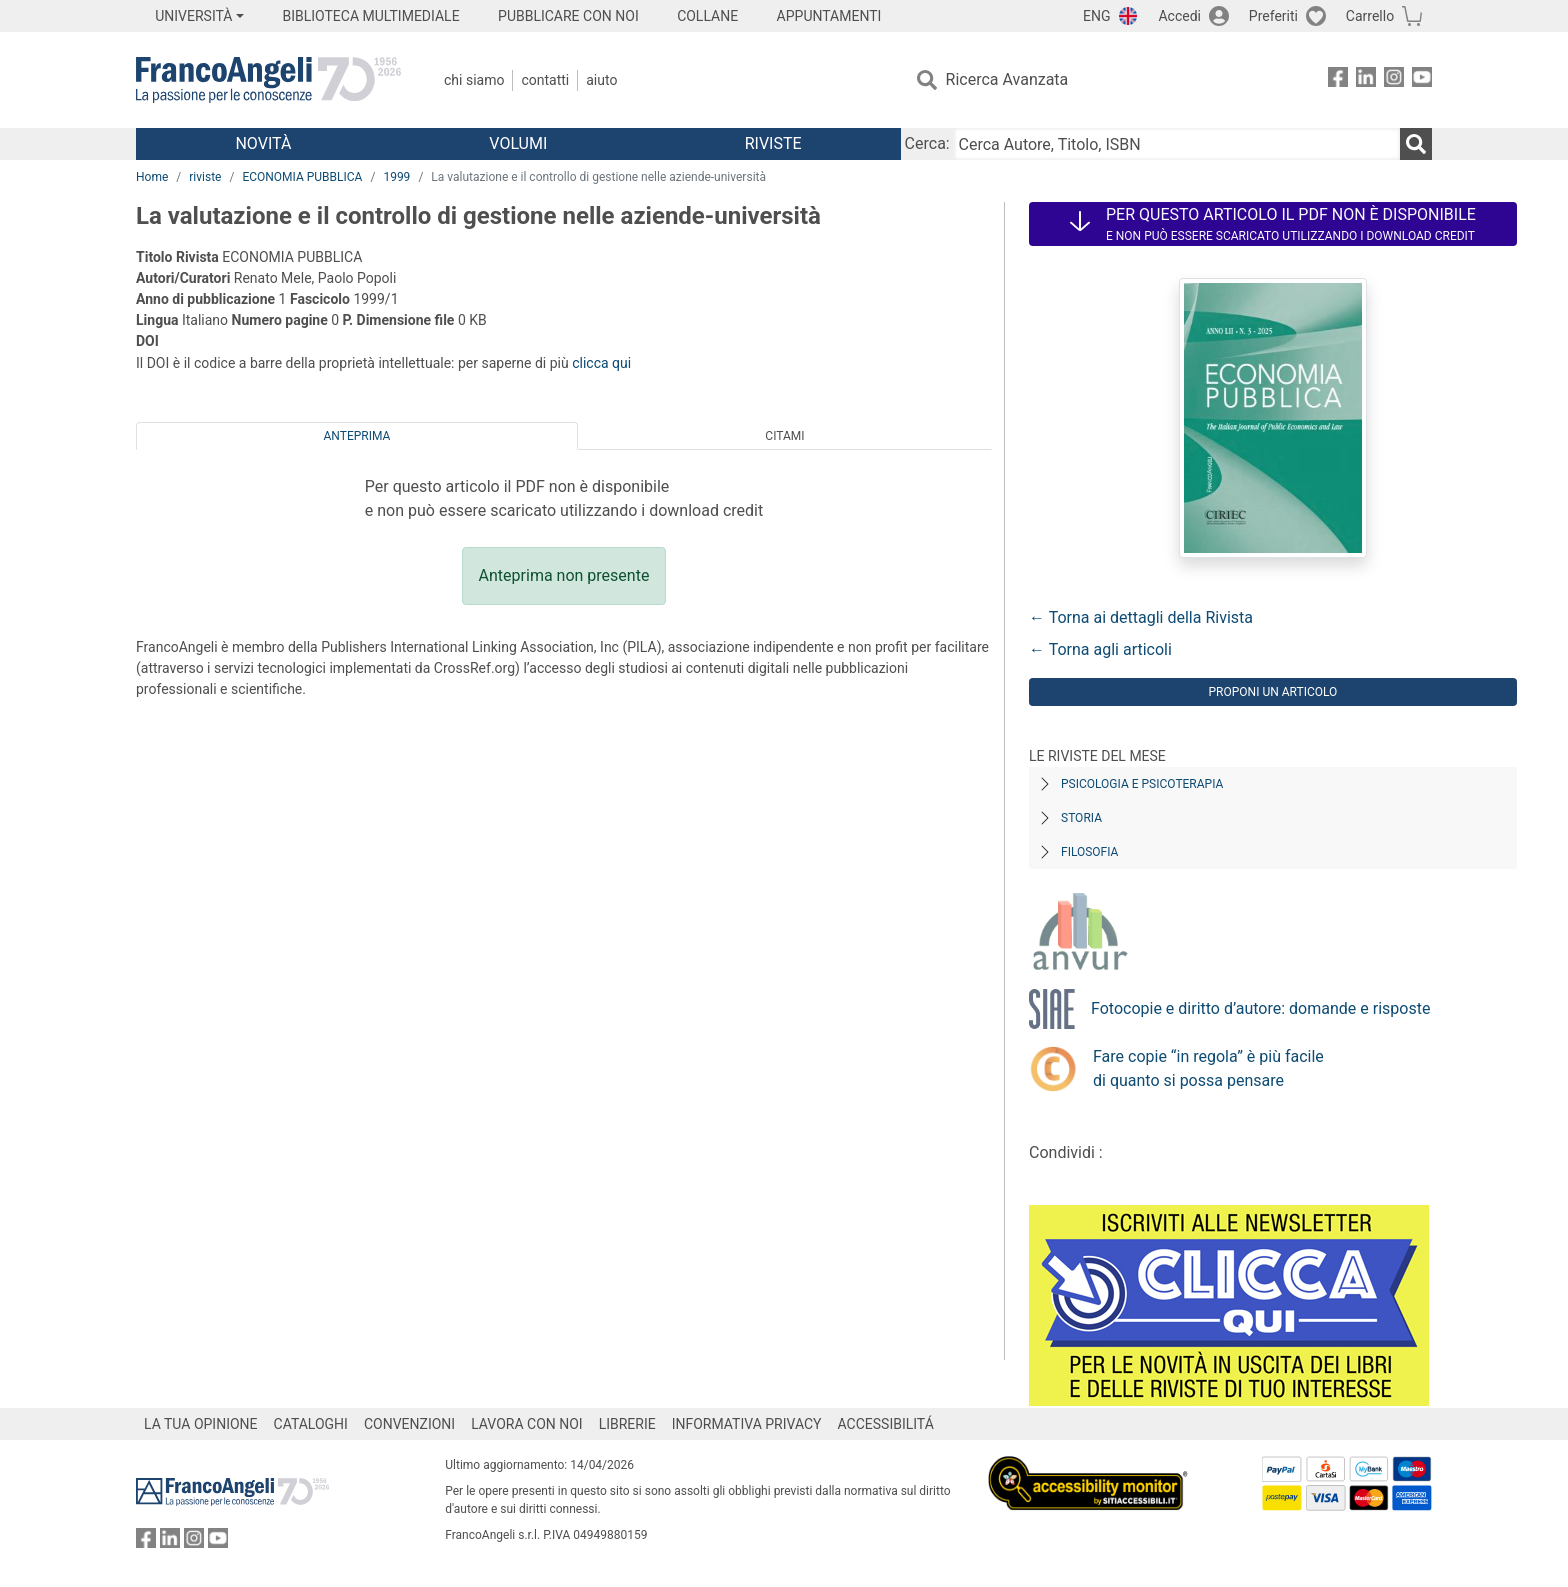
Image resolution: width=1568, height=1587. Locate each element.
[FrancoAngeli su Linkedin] (1366, 80)
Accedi (1179, 16)
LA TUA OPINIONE (201, 1424)
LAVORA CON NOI (527, 1424)
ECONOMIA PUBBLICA (302, 177)
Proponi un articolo (1273, 692)
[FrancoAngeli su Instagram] (1394, 80)
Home (152, 177)
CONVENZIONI (409, 1424)
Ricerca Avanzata (1007, 79)
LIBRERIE (627, 1424)
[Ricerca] (1416, 144)
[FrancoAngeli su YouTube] (1422, 80)
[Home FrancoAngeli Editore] (268, 80)
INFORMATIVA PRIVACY (747, 1424)
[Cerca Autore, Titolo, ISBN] (1177, 144)
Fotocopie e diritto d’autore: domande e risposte (1260, 1008)
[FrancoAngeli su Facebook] (1338, 80)
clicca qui (601, 363)
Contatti (545, 80)
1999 (396, 177)
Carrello (1370, 16)
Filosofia (1089, 852)
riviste (205, 177)
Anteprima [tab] (357, 436)
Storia (1081, 818)
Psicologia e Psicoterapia (1142, 784)
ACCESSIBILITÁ (886, 1424)
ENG (1096, 16)
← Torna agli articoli (1100, 649)
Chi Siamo (474, 80)
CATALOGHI (311, 1424)
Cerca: (927, 143)
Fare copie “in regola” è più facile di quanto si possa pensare (1208, 1068)
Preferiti (1273, 16)
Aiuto (601, 80)
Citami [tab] (784, 436)
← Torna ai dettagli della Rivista (1141, 617)
